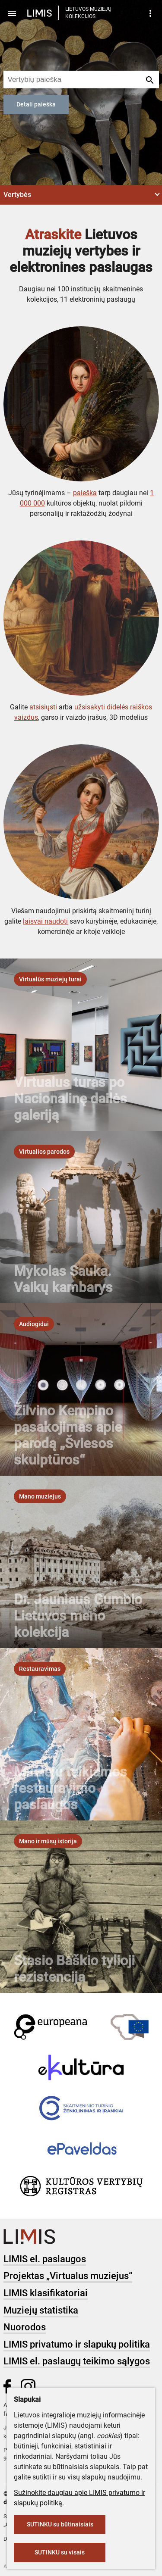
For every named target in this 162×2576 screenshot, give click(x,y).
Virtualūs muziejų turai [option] (50, 979)
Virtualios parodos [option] (44, 1151)
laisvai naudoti (45, 921)
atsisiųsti (43, 707)
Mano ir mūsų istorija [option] (48, 1841)
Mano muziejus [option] (40, 1496)
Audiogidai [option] (34, 1324)
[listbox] (50, 979)
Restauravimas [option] (40, 1669)
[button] (81, 195)
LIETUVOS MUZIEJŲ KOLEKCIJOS (88, 12)
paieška (85, 493)
